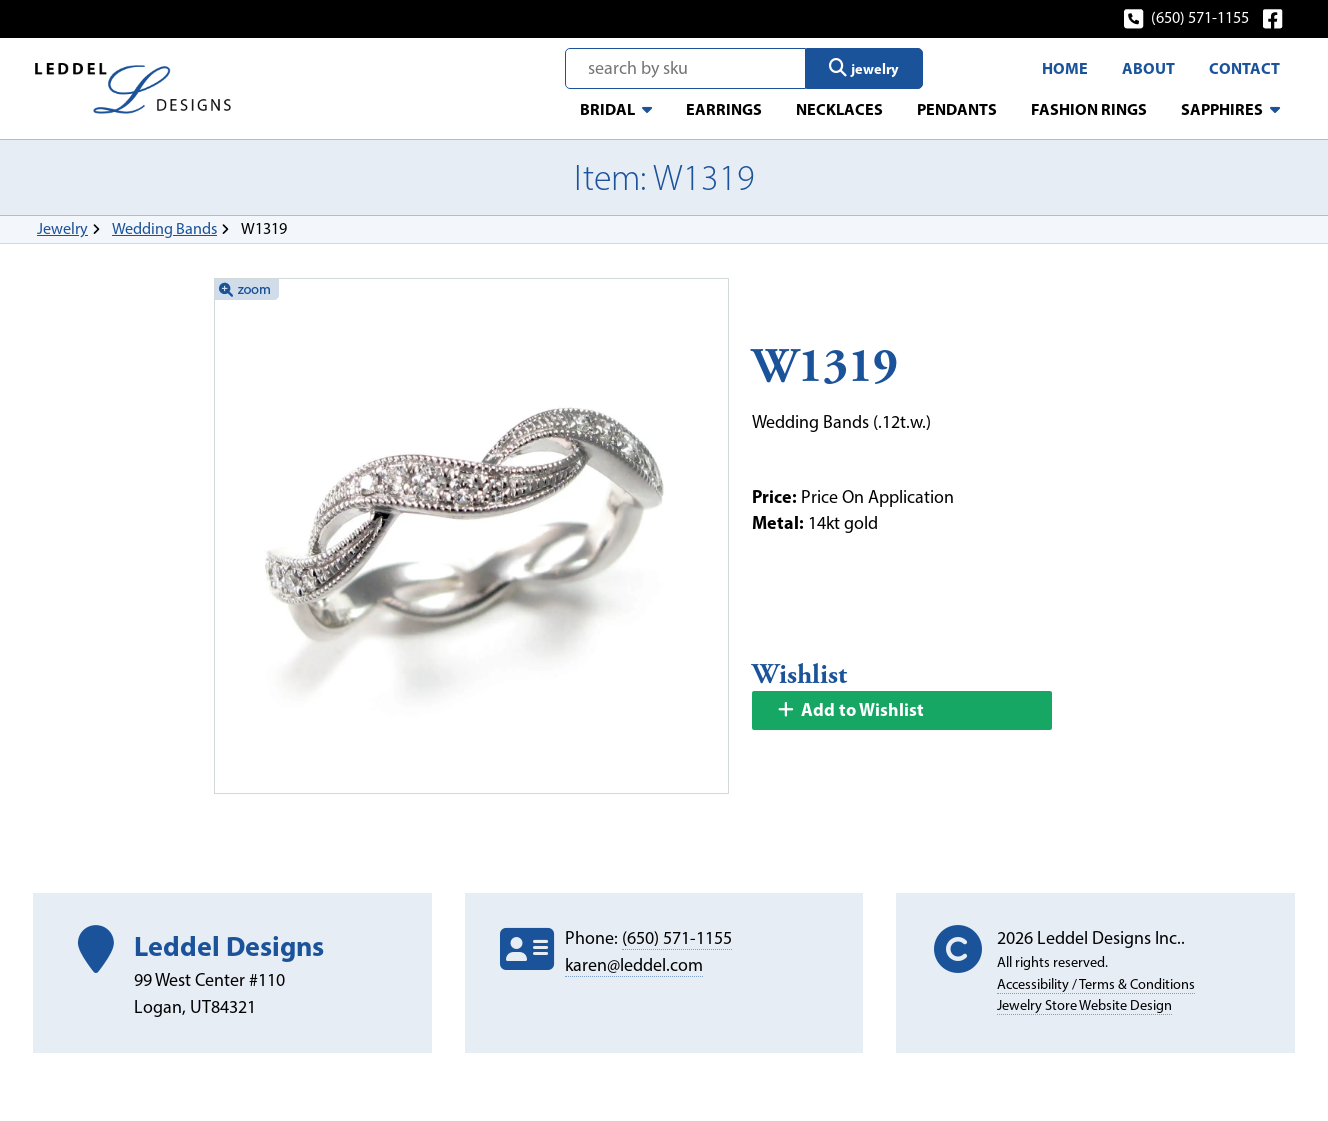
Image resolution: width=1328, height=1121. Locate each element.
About (1148, 68)
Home (1065, 68)
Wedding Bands (164, 228)
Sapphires (1222, 109)
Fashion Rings (1089, 109)
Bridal (607, 109)
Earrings (724, 109)
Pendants (957, 109)
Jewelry (62, 228)
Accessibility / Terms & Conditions (1096, 984)
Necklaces (839, 109)
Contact (1244, 68)
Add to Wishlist (850, 709)
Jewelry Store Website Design (1084, 1005)
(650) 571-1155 (1187, 17)
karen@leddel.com (634, 965)
